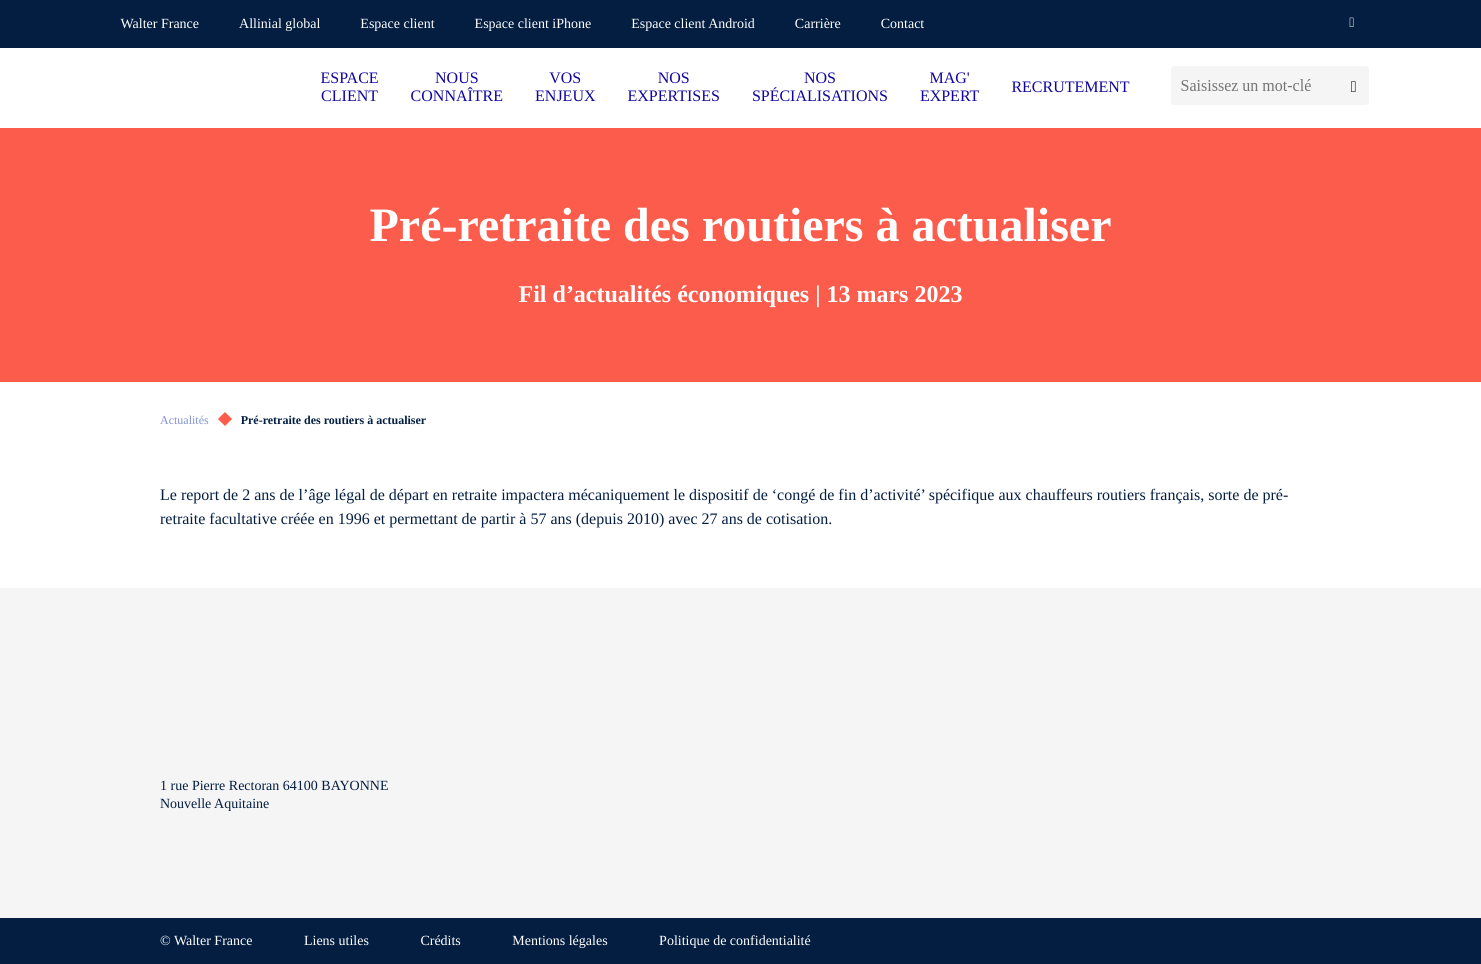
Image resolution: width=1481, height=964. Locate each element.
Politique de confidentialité (735, 941)
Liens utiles (336, 941)
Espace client (397, 24)
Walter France (160, 24)
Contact (903, 24)
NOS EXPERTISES (673, 87)
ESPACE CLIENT (350, 87)
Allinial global (279, 24)
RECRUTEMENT (1070, 87)
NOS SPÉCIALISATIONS (820, 87)
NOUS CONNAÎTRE (457, 87)
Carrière (818, 24)
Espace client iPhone (533, 24)
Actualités (184, 420)
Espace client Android (693, 24)
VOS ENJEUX (565, 87)
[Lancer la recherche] (1354, 85)
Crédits (440, 941)
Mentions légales (559, 941)
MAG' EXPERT (949, 87)
